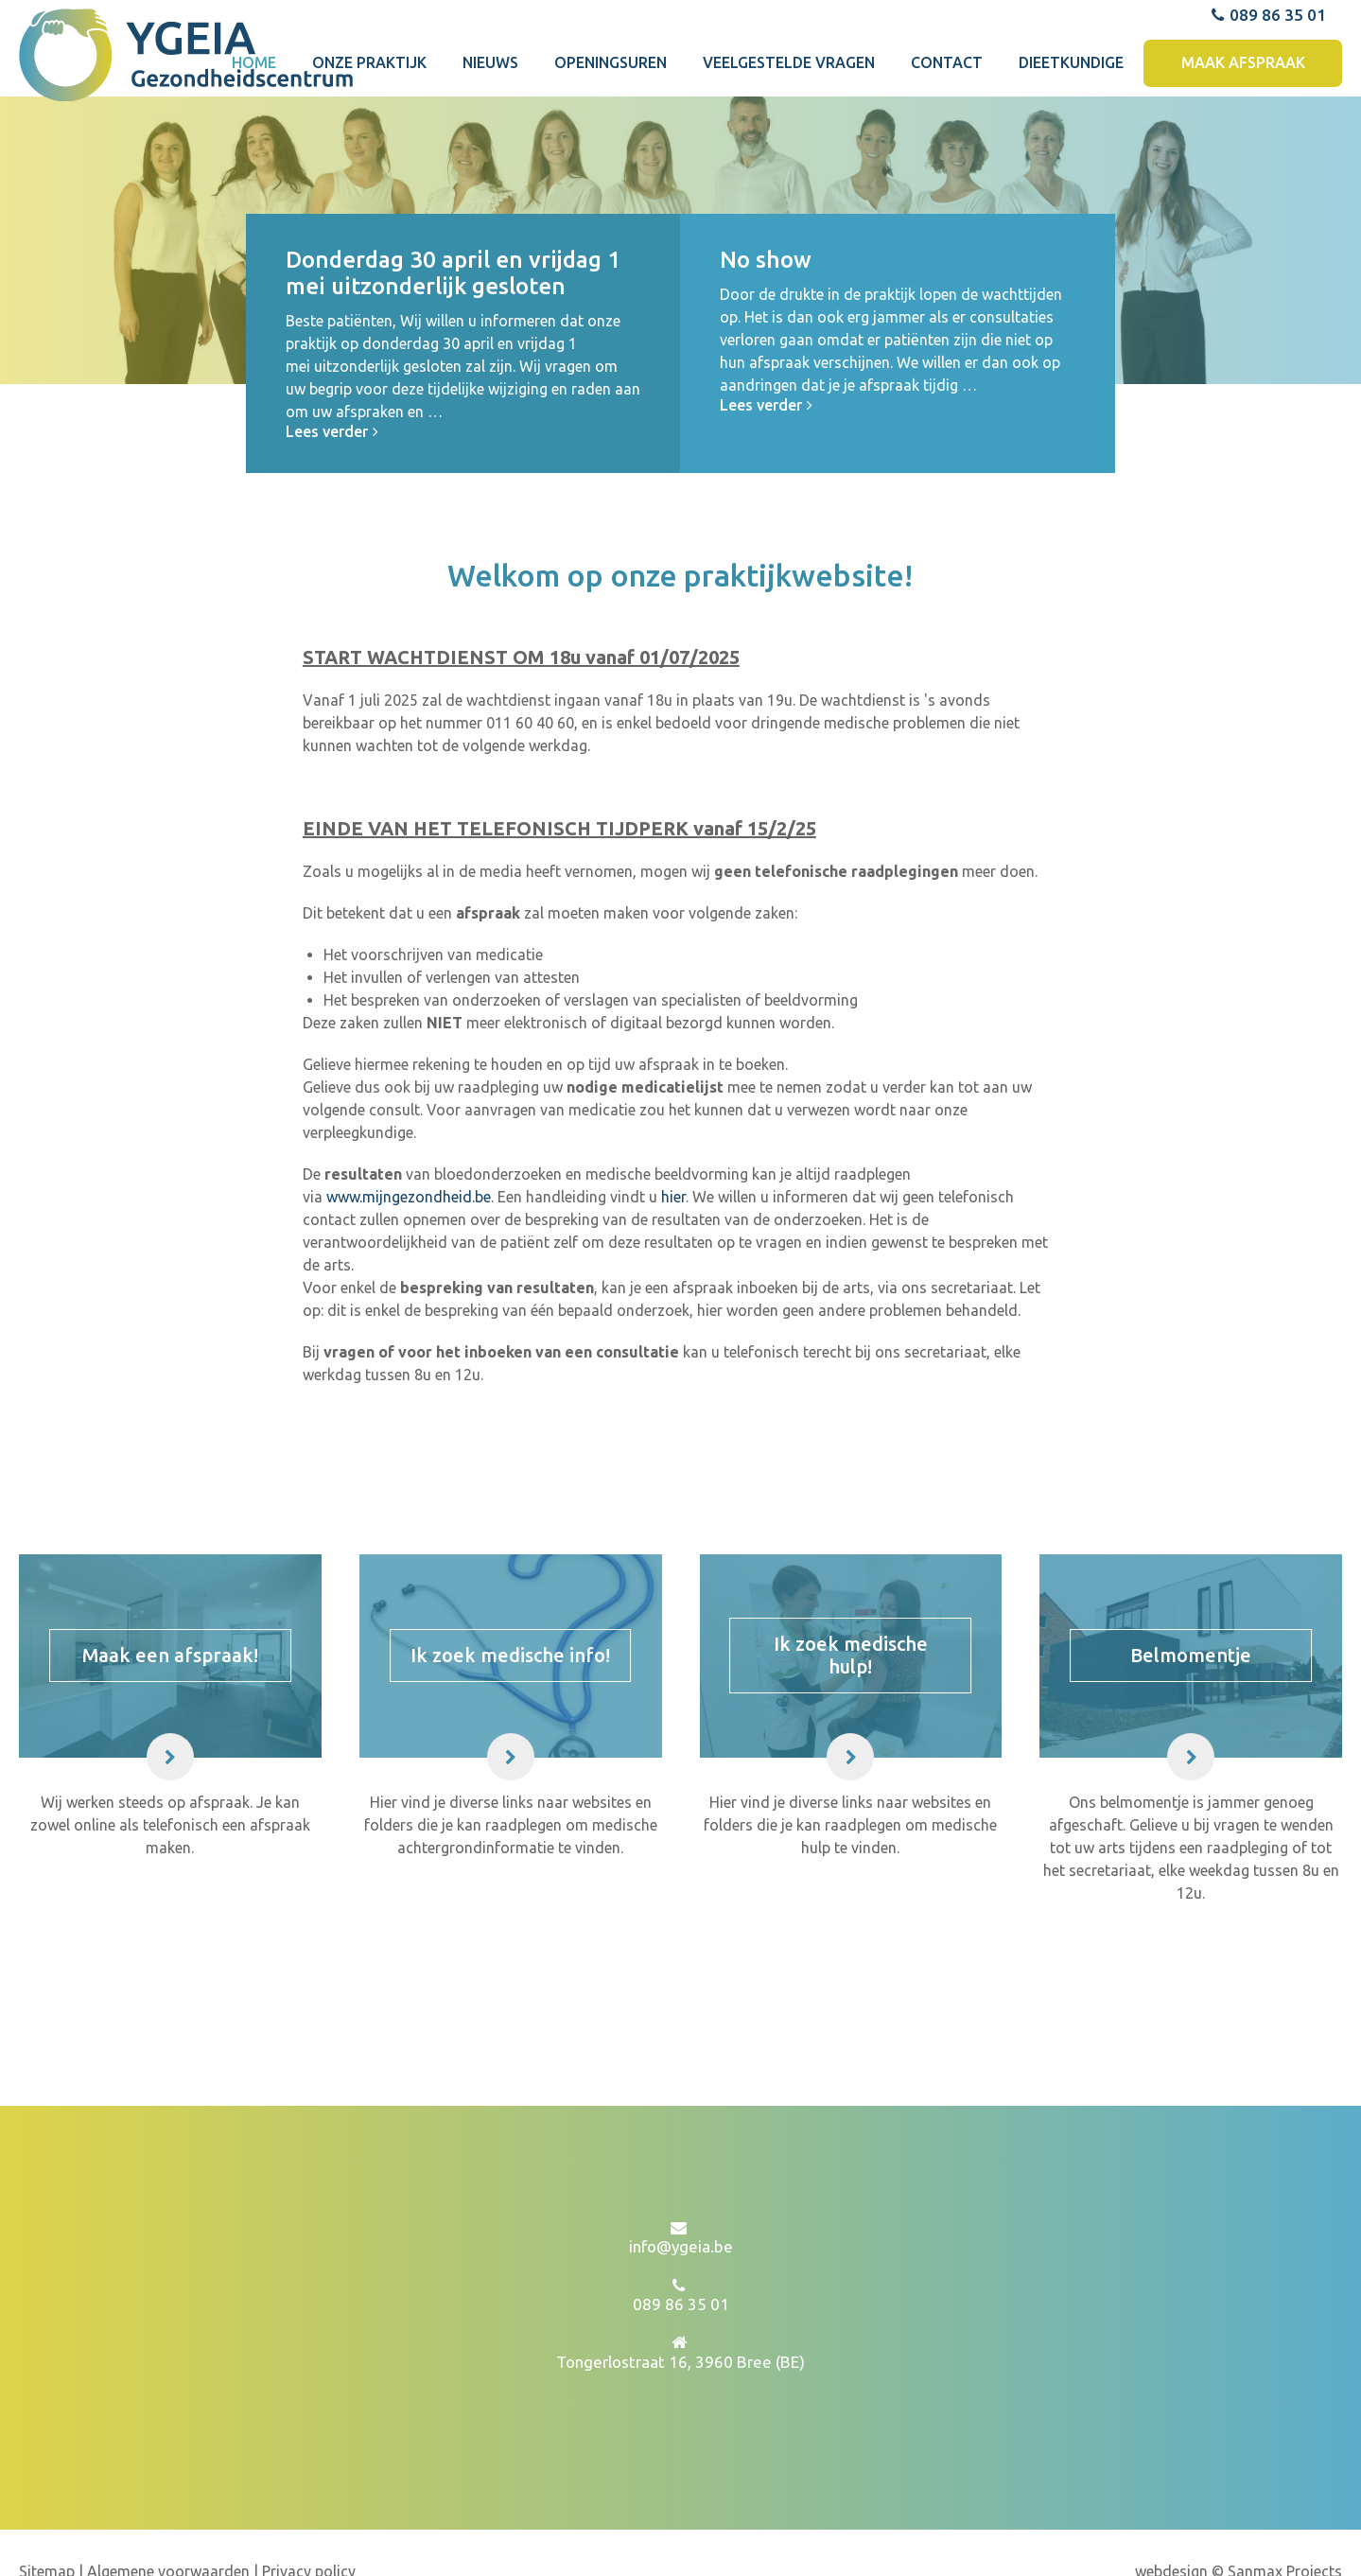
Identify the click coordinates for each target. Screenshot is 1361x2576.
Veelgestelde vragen (789, 142)
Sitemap (49, 2532)
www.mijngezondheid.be (408, 1293)
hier (673, 1293)
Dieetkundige (1071, 142)
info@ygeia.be (681, 2208)
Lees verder (334, 527)
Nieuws (490, 142)
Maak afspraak (1243, 142)
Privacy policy (309, 2532)
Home (254, 142)
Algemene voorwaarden (168, 2532)
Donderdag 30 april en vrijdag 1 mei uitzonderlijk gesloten (453, 370)
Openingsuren (610, 142)
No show (765, 357)
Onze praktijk (369, 142)
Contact (947, 142)
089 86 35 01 (1268, 95)
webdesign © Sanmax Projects (1238, 2532)
